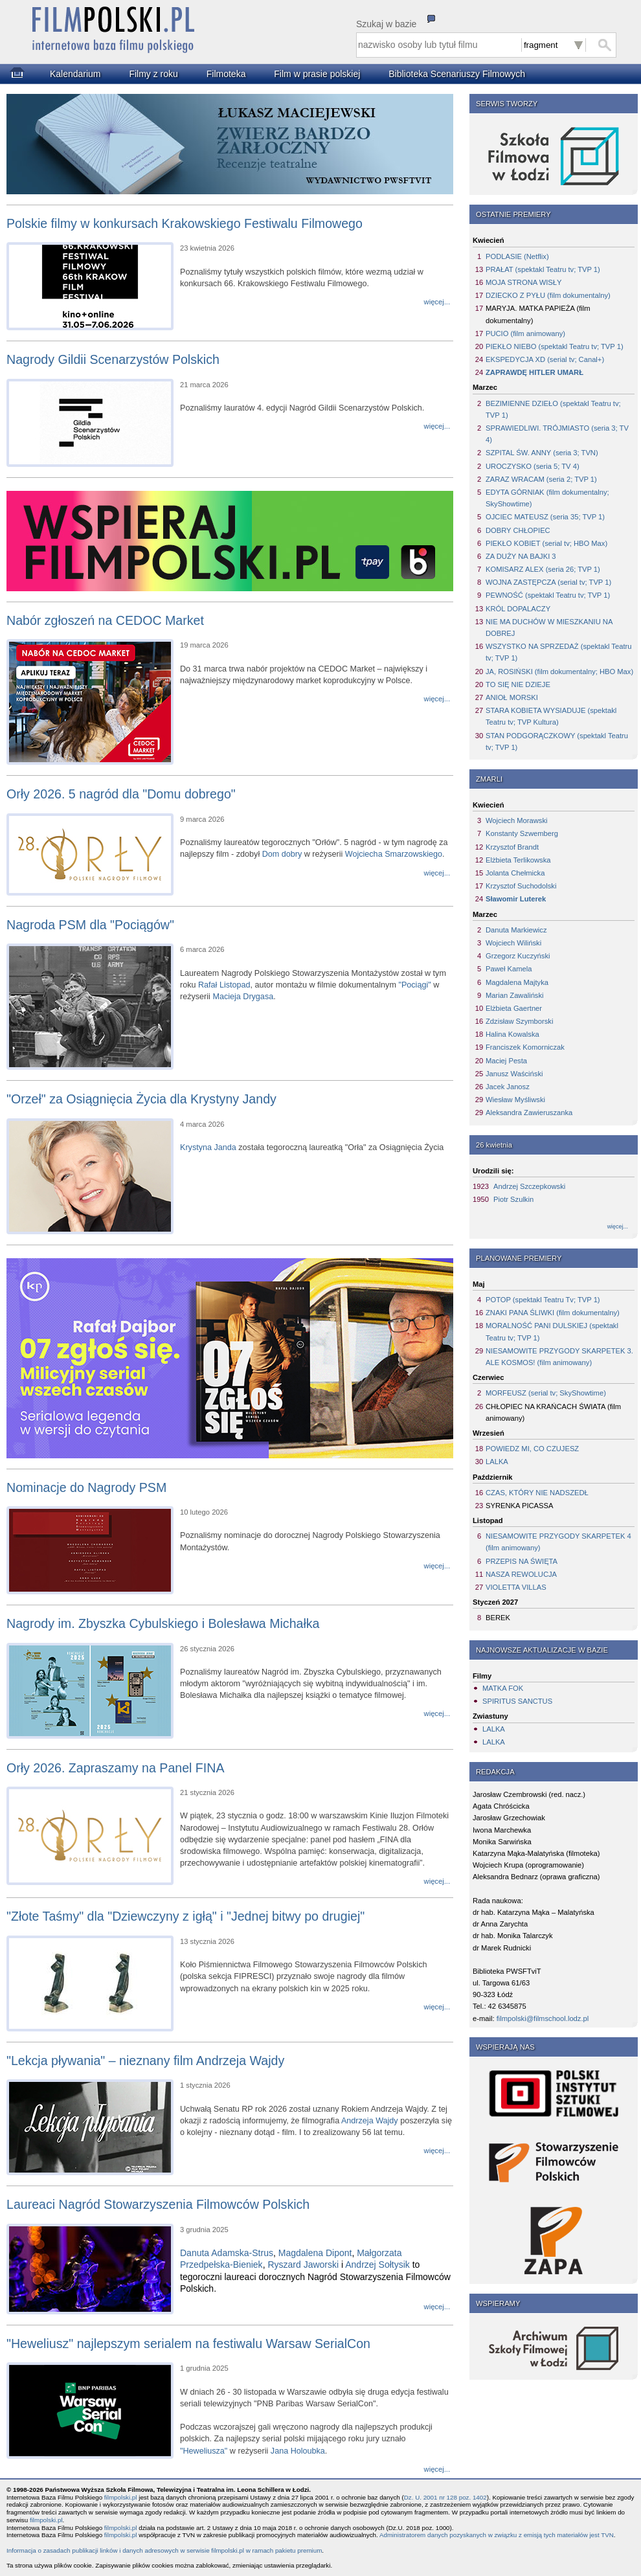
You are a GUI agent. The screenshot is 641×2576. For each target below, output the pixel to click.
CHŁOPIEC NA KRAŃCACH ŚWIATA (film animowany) (553, 1412)
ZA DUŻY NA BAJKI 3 (521, 556)
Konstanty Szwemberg (522, 833)
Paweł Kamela (509, 969)
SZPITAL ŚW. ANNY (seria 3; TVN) (542, 453)
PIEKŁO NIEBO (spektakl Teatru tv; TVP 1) (555, 346)
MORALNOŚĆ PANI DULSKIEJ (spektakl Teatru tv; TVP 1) (552, 1331)
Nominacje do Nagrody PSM (86, 1487)
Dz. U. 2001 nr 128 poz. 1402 (445, 2497)
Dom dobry (282, 854)
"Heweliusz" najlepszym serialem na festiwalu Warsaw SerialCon (188, 2343)
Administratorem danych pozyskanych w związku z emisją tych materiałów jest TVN (496, 2534)
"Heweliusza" (203, 2451)
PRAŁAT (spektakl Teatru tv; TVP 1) (543, 269)
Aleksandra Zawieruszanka (529, 1112)
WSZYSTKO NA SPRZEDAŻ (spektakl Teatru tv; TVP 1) (558, 652)
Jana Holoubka (298, 2451)
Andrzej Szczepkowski (529, 1186)
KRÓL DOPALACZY (518, 609)
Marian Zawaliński (515, 995)
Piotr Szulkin (513, 1199)
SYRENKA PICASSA (519, 1505)
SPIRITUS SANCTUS (517, 1701)
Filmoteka (226, 74)
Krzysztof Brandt (512, 847)
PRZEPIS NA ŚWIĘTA (521, 1561)
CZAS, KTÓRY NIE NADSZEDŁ (537, 1493)
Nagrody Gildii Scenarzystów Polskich (112, 359)
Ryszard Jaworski (303, 2264)
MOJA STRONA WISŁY (524, 282)
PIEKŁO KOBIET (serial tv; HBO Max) (546, 543)
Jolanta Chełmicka (515, 873)
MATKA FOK (502, 1688)
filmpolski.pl (120, 2497)
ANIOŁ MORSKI (512, 697)
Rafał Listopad (224, 984)
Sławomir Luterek (516, 899)
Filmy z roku (153, 74)
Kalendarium (75, 74)
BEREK (498, 1617)
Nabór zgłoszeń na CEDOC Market (105, 620)
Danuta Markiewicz (516, 930)
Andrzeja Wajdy (369, 2120)
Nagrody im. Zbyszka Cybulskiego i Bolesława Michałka (163, 1623)
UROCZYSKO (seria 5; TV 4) (532, 466)
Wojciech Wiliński (513, 943)
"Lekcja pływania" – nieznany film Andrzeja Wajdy (145, 2060)
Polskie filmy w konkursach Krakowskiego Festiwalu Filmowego (184, 223)
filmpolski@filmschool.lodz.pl (543, 2018)
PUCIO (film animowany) (525, 333)
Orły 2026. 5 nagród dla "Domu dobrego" (121, 794)
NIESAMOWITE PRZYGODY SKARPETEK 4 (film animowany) (558, 1542)
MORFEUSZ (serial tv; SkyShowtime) (546, 1393)
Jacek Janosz (508, 1086)
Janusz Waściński (514, 1074)
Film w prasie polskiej (317, 74)
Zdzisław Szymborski (519, 1021)
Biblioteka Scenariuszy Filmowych (456, 74)
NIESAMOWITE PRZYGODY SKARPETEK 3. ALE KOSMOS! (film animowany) (559, 1356)
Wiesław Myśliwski (515, 1099)
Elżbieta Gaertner (514, 1008)
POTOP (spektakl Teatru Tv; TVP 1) (543, 1300)
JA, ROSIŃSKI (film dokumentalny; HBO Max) (559, 671)
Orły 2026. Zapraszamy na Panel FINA (115, 1768)
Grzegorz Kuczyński (518, 956)
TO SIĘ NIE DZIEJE (518, 684)
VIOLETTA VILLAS (516, 1587)
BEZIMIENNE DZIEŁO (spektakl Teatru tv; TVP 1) (553, 409)
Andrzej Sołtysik (377, 2264)
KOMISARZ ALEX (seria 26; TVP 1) (543, 569)
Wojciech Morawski (517, 820)
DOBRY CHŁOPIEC (518, 530)
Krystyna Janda (208, 1147)
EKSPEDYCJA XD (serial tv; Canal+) (545, 359)
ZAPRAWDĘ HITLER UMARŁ (534, 372)
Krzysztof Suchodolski (521, 886)
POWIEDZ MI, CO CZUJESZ (532, 1448)
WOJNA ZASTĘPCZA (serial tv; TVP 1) (548, 582)
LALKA (497, 1461)
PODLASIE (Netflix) (517, 256)
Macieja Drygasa (242, 996)
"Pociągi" (414, 984)
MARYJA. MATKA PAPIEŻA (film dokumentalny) (538, 314)
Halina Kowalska (512, 1034)
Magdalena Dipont (315, 2253)
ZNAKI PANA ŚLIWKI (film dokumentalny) (553, 1312)
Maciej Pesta (506, 1061)
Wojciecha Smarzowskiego (393, 854)
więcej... (617, 1226)
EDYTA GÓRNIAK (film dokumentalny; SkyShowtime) (547, 498)
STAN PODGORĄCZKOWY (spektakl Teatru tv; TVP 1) (557, 741)
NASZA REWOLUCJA (521, 1574)
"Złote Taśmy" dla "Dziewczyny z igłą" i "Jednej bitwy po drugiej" (185, 1916)
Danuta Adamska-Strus (226, 2253)
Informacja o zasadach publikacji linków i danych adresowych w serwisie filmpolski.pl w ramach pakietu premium (164, 2550)
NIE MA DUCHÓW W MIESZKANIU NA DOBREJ (549, 627)
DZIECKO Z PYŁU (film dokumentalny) (548, 295)
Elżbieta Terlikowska (518, 860)
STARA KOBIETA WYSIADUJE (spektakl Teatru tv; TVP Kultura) (551, 716)
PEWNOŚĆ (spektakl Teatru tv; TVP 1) (548, 595)
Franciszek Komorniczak (525, 1047)
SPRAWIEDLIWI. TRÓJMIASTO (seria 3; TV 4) (557, 434)
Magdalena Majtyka (517, 982)
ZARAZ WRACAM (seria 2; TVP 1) (541, 479)
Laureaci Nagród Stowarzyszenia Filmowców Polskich (157, 2204)
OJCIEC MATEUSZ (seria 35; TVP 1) (545, 517)
